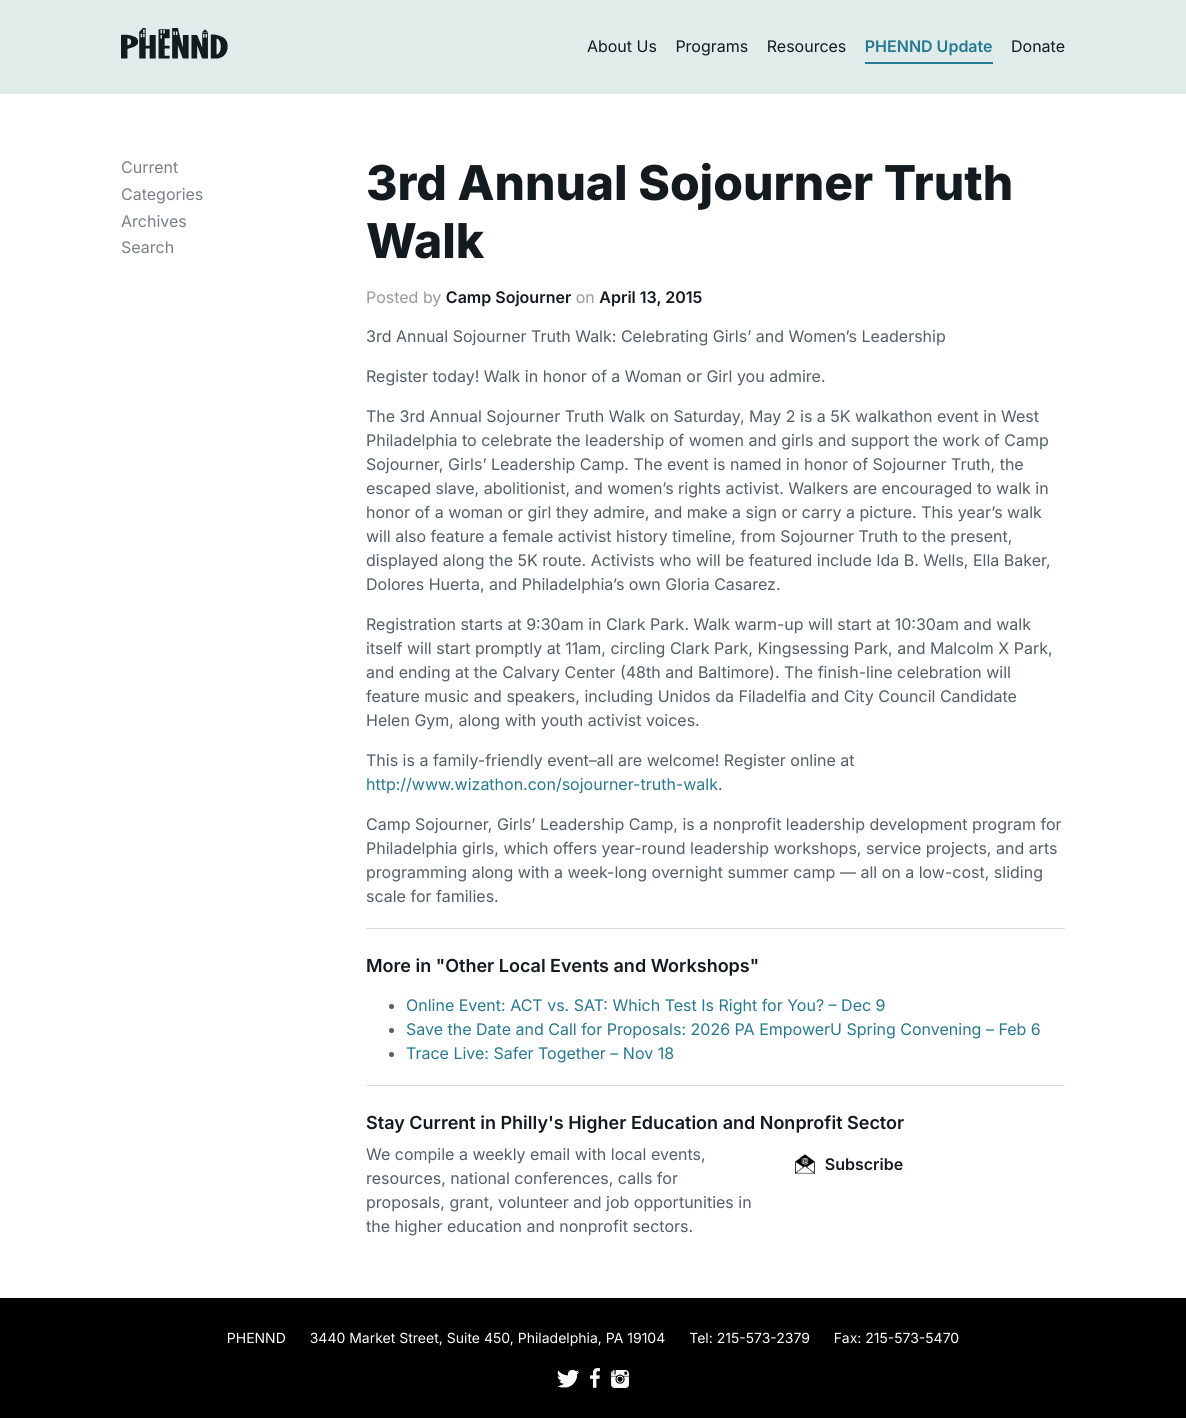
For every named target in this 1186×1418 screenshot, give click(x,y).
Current (149, 167)
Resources (807, 46)
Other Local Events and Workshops (597, 966)
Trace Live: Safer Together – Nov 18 (540, 1053)
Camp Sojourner (508, 297)
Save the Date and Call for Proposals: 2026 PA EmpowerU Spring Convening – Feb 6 (723, 1029)
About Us (622, 46)
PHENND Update (929, 46)
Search (147, 247)
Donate (1038, 46)
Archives (154, 221)
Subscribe (849, 1164)
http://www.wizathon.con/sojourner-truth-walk (542, 784)
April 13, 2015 (650, 297)
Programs (711, 46)
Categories (162, 194)
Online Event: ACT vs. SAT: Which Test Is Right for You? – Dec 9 (646, 1005)
